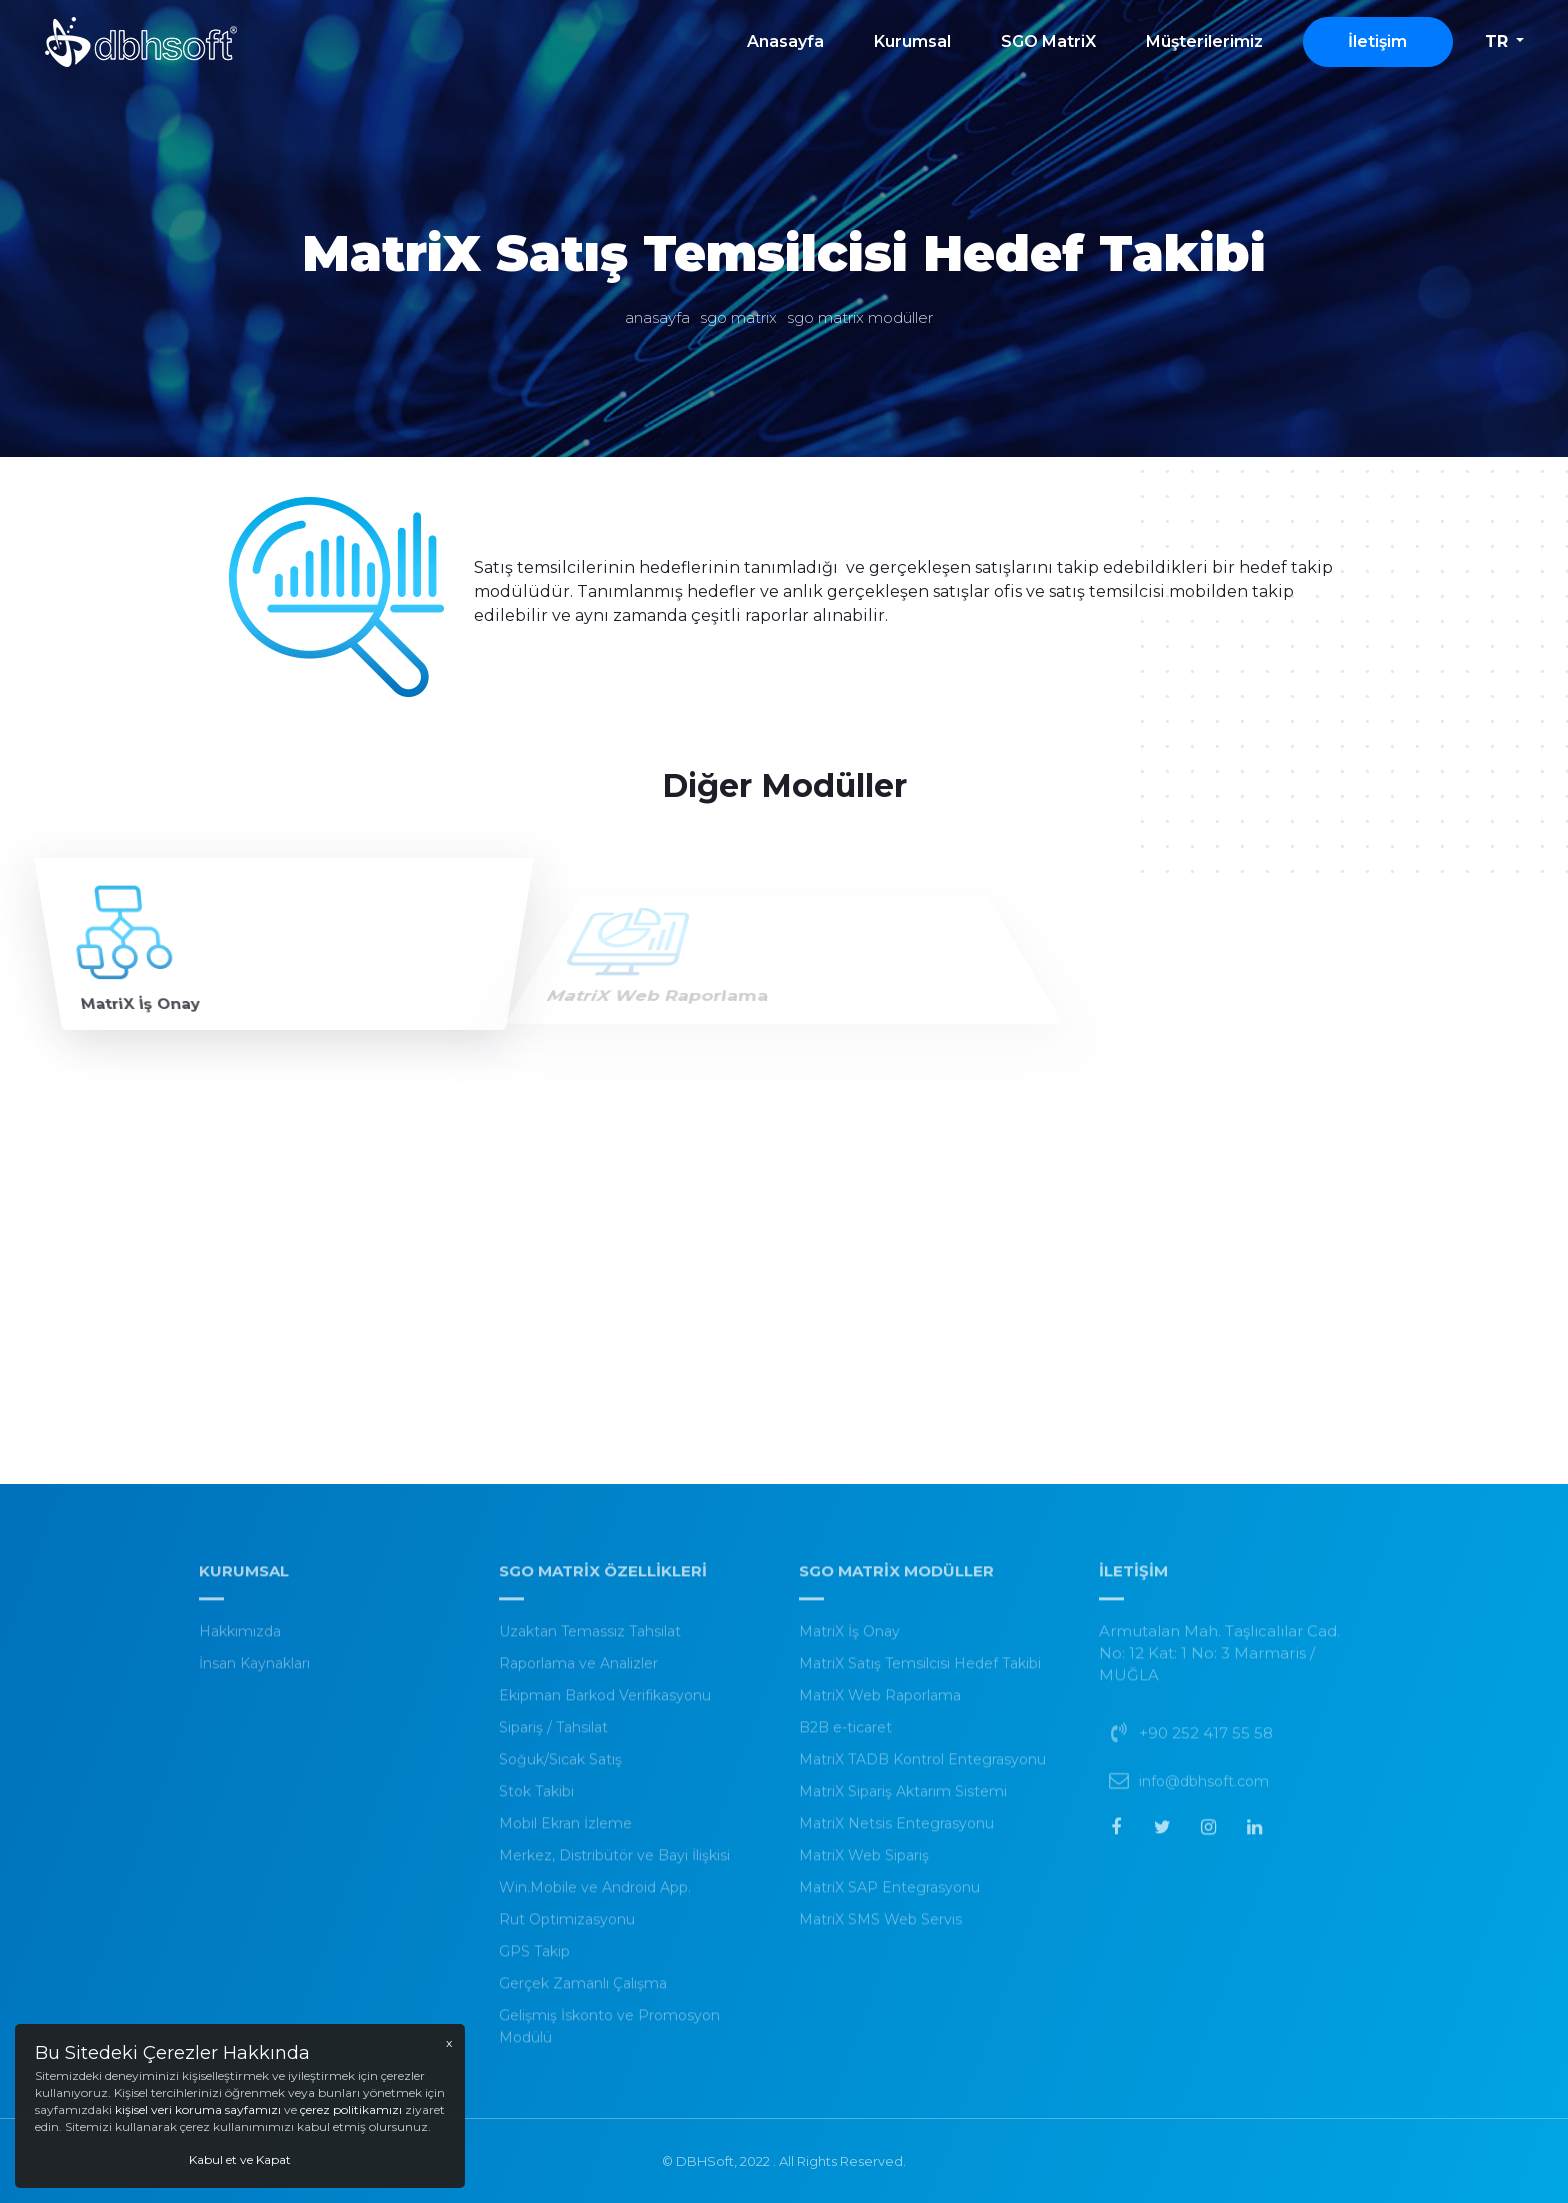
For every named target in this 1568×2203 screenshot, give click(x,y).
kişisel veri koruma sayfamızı (199, 2109)
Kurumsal (912, 41)
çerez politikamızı (351, 2109)
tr (1496, 41)
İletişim (1377, 41)
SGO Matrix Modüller (860, 317)
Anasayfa (785, 41)
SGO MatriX (1048, 41)
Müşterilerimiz (1204, 41)
